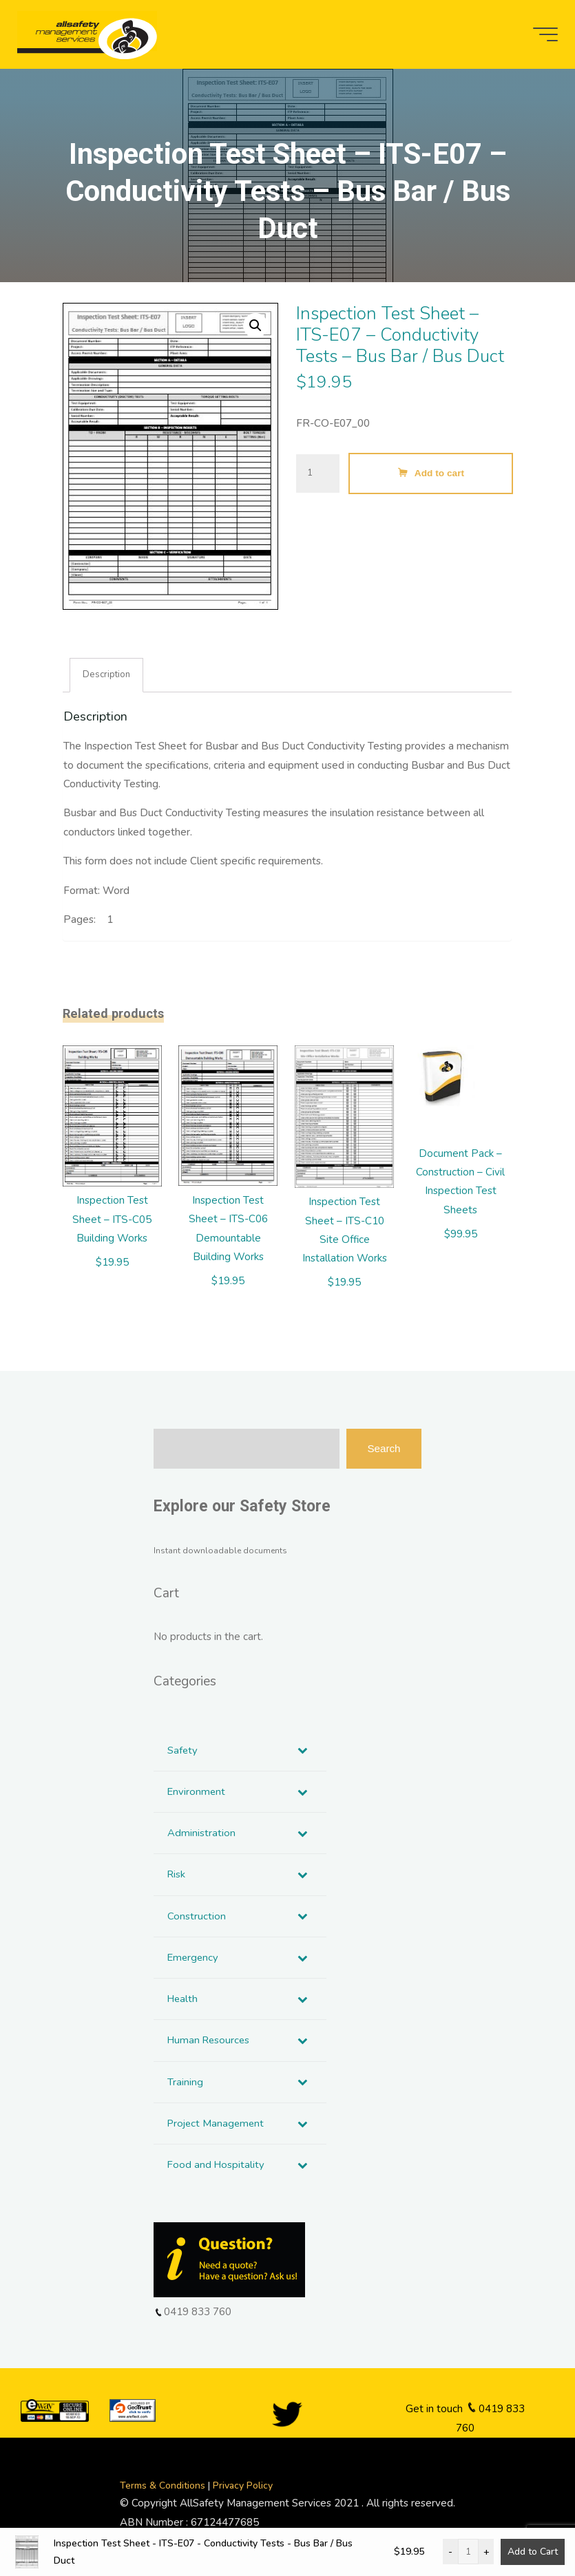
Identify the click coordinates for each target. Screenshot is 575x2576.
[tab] (107, 676)
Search (383, 1450)
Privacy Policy (243, 2490)
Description (108, 674)
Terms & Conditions (164, 2490)
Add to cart (439, 473)
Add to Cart (533, 2551)
